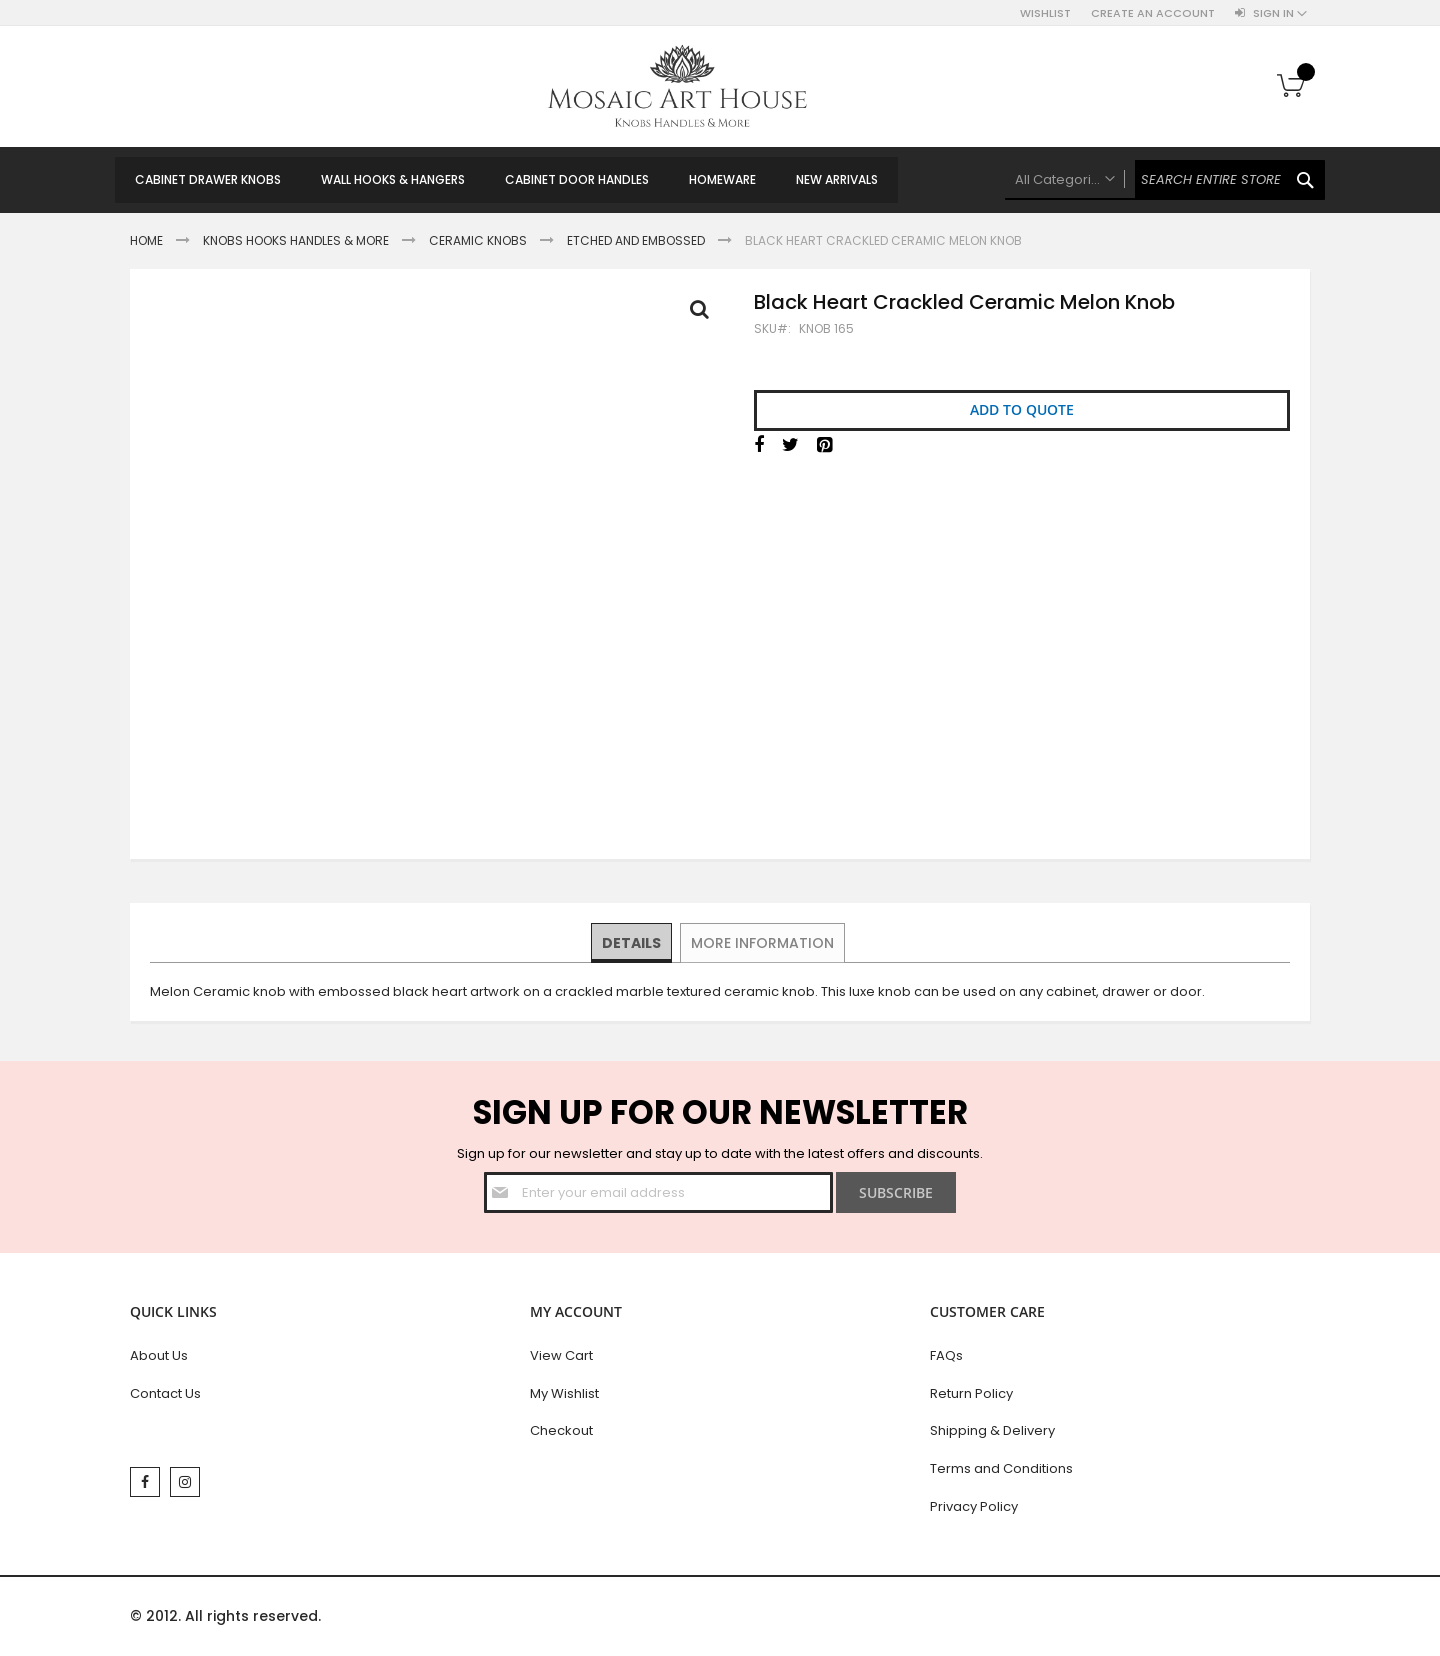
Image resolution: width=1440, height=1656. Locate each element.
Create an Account (1153, 13)
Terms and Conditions (1001, 1468)
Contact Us (165, 1393)
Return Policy (971, 1393)
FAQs (946, 1355)
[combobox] (1165, 180)
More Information (761, 942)
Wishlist (1045, 13)
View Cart (561, 1355)
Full (705, 314)
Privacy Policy (974, 1506)
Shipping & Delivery (992, 1430)
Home (146, 240)
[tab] (632, 943)
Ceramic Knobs (478, 240)
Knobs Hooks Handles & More (296, 240)
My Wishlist (564, 1393)
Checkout (561, 1430)
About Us (159, 1355)
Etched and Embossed (636, 240)
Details (632, 942)
